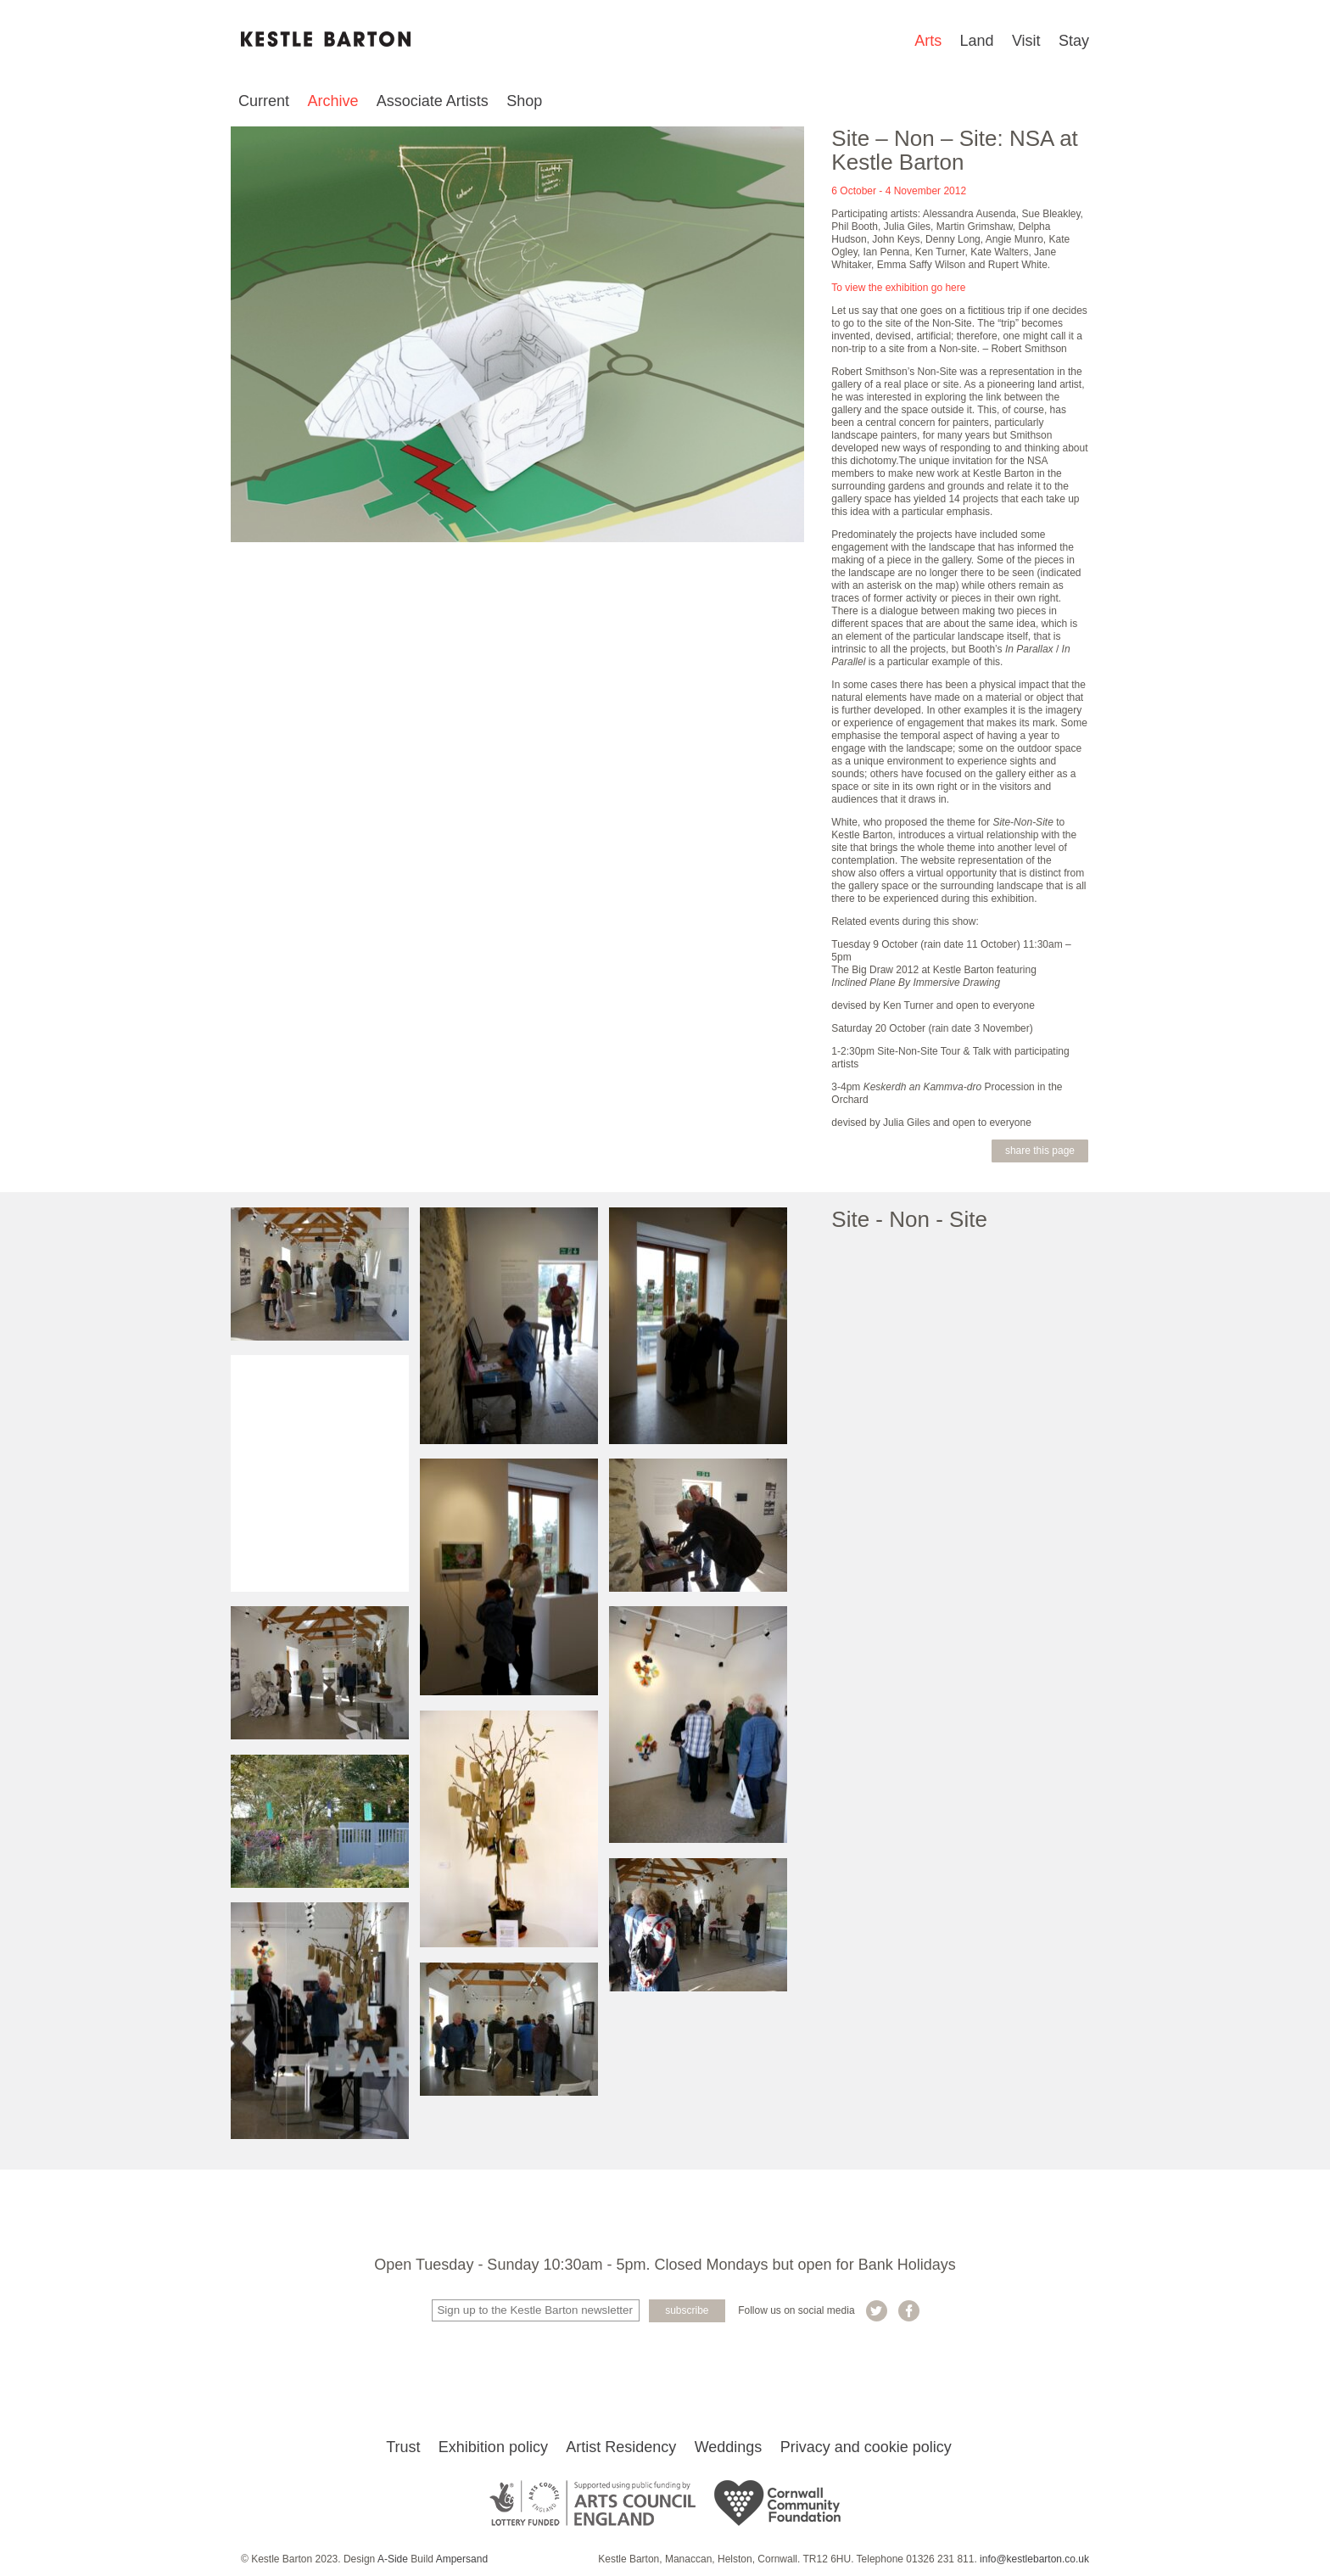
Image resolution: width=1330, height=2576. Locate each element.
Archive (332, 100)
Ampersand (462, 2559)
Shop (524, 100)
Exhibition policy (493, 2447)
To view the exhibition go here (898, 288)
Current (263, 100)
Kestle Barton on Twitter (876, 2310)
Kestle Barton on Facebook (908, 2310)
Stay (1074, 40)
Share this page (1040, 1150)
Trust (403, 2447)
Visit (1026, 40)
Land (977, 40)
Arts (928, 40)
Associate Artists (433, 100)
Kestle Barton (326, 39)
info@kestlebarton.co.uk (1034, 2559)
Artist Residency (621, 2447)
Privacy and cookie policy (866, 2447)
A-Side (392, 2559)
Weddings (729, 2447)
